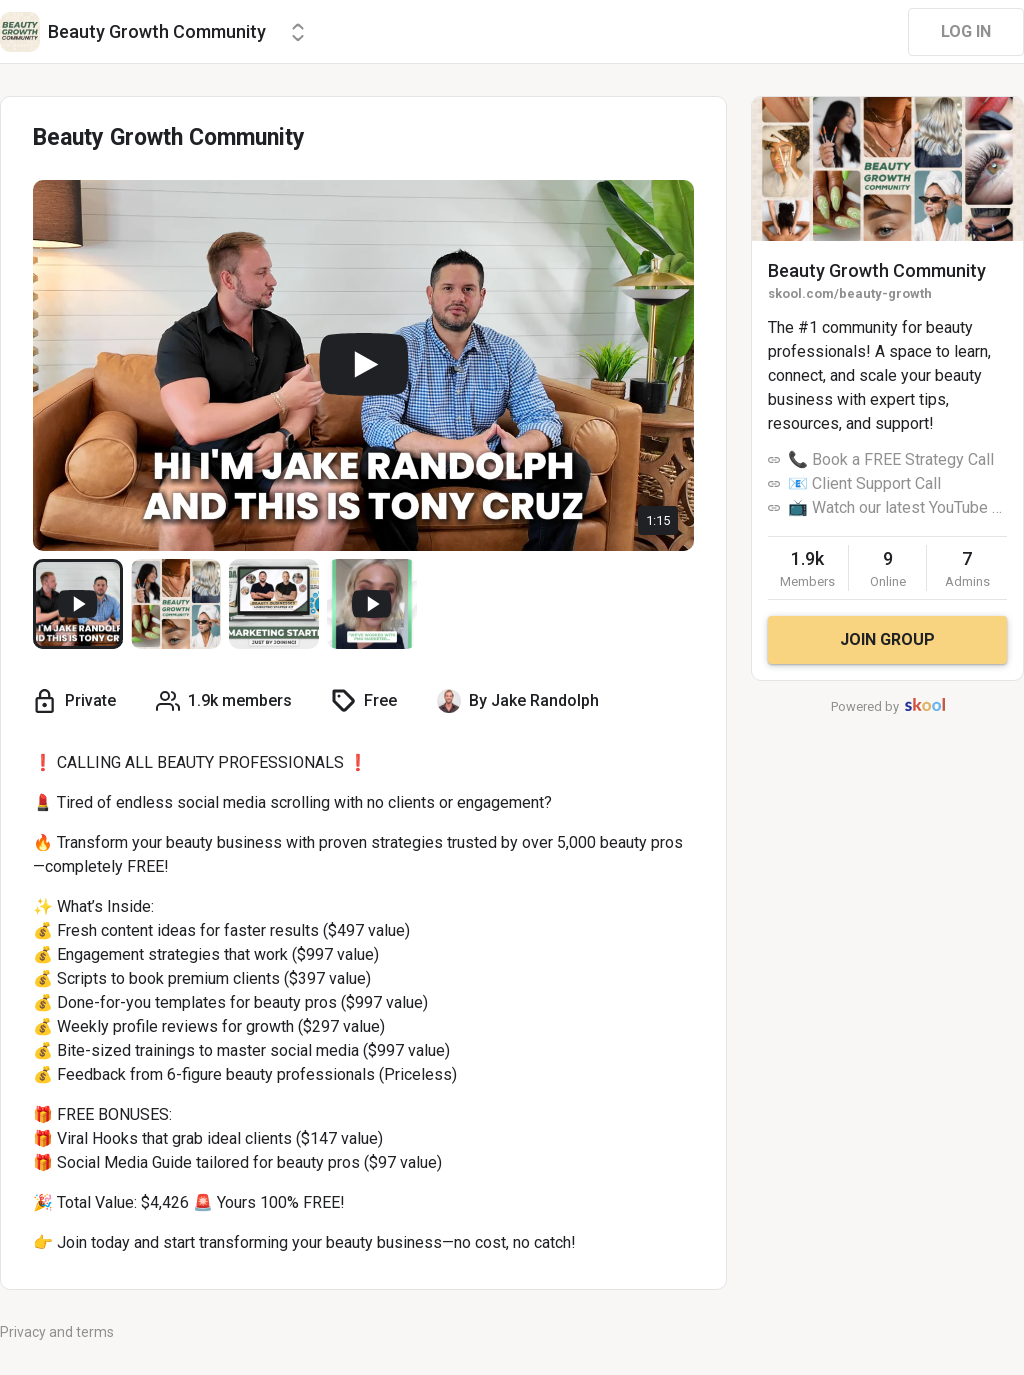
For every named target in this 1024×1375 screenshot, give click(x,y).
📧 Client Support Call (864, 483)
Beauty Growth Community (877, 270)
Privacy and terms (57, 1332)
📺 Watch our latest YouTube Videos (897, 507)
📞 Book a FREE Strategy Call (891, 459)
